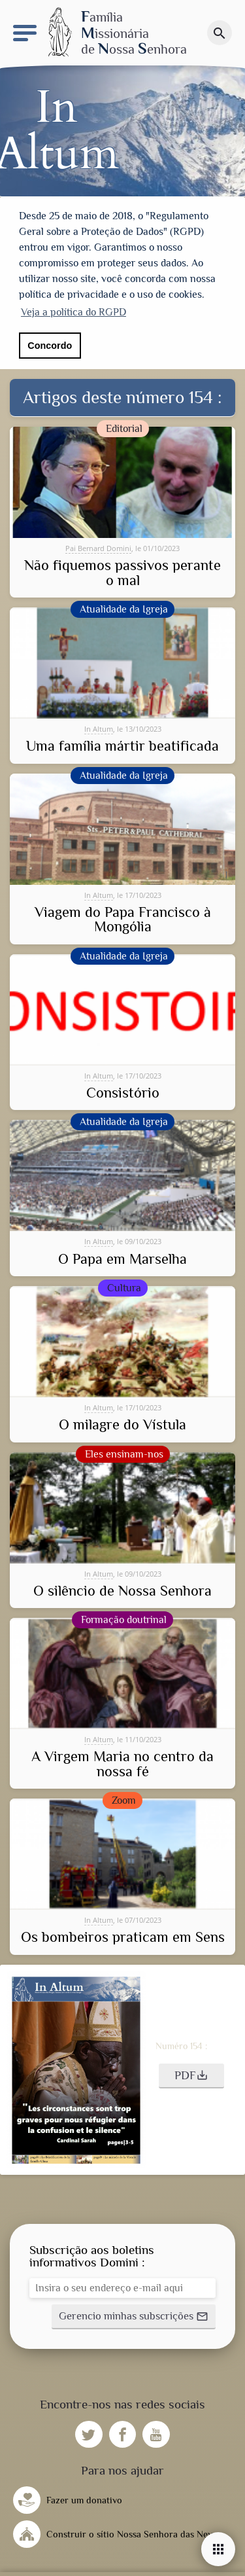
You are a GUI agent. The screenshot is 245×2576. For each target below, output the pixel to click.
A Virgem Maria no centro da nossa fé (122, 1763)
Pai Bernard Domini (98, 546)
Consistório (122, 1091)
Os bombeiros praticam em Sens (123, 1936)
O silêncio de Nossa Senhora (122, 1589)
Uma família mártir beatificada (122, 745)
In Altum (98, 727)
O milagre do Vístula (122, 1423)
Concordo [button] (49, 345)
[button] (191, 2074)
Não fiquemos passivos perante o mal (122, 571)
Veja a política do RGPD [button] (73, 312)
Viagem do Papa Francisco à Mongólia (123, 918)
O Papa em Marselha (122, 1257)
